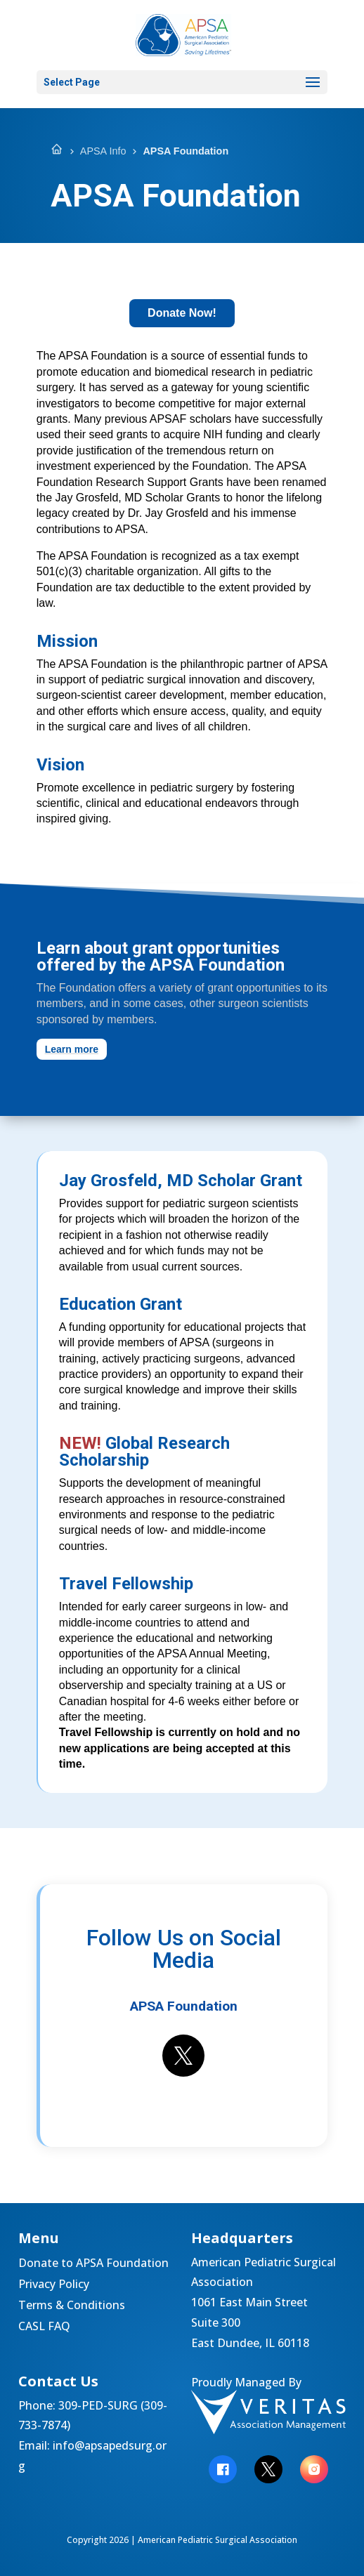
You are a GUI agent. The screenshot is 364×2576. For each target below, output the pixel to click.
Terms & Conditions (71, 2306)
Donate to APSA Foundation (93, 2264)
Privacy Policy (53, 2285)
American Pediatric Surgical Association (217, 2540)
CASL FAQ (44, 2327)
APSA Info (103, 151)
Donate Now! (182, 313)
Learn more (71, 1049)
